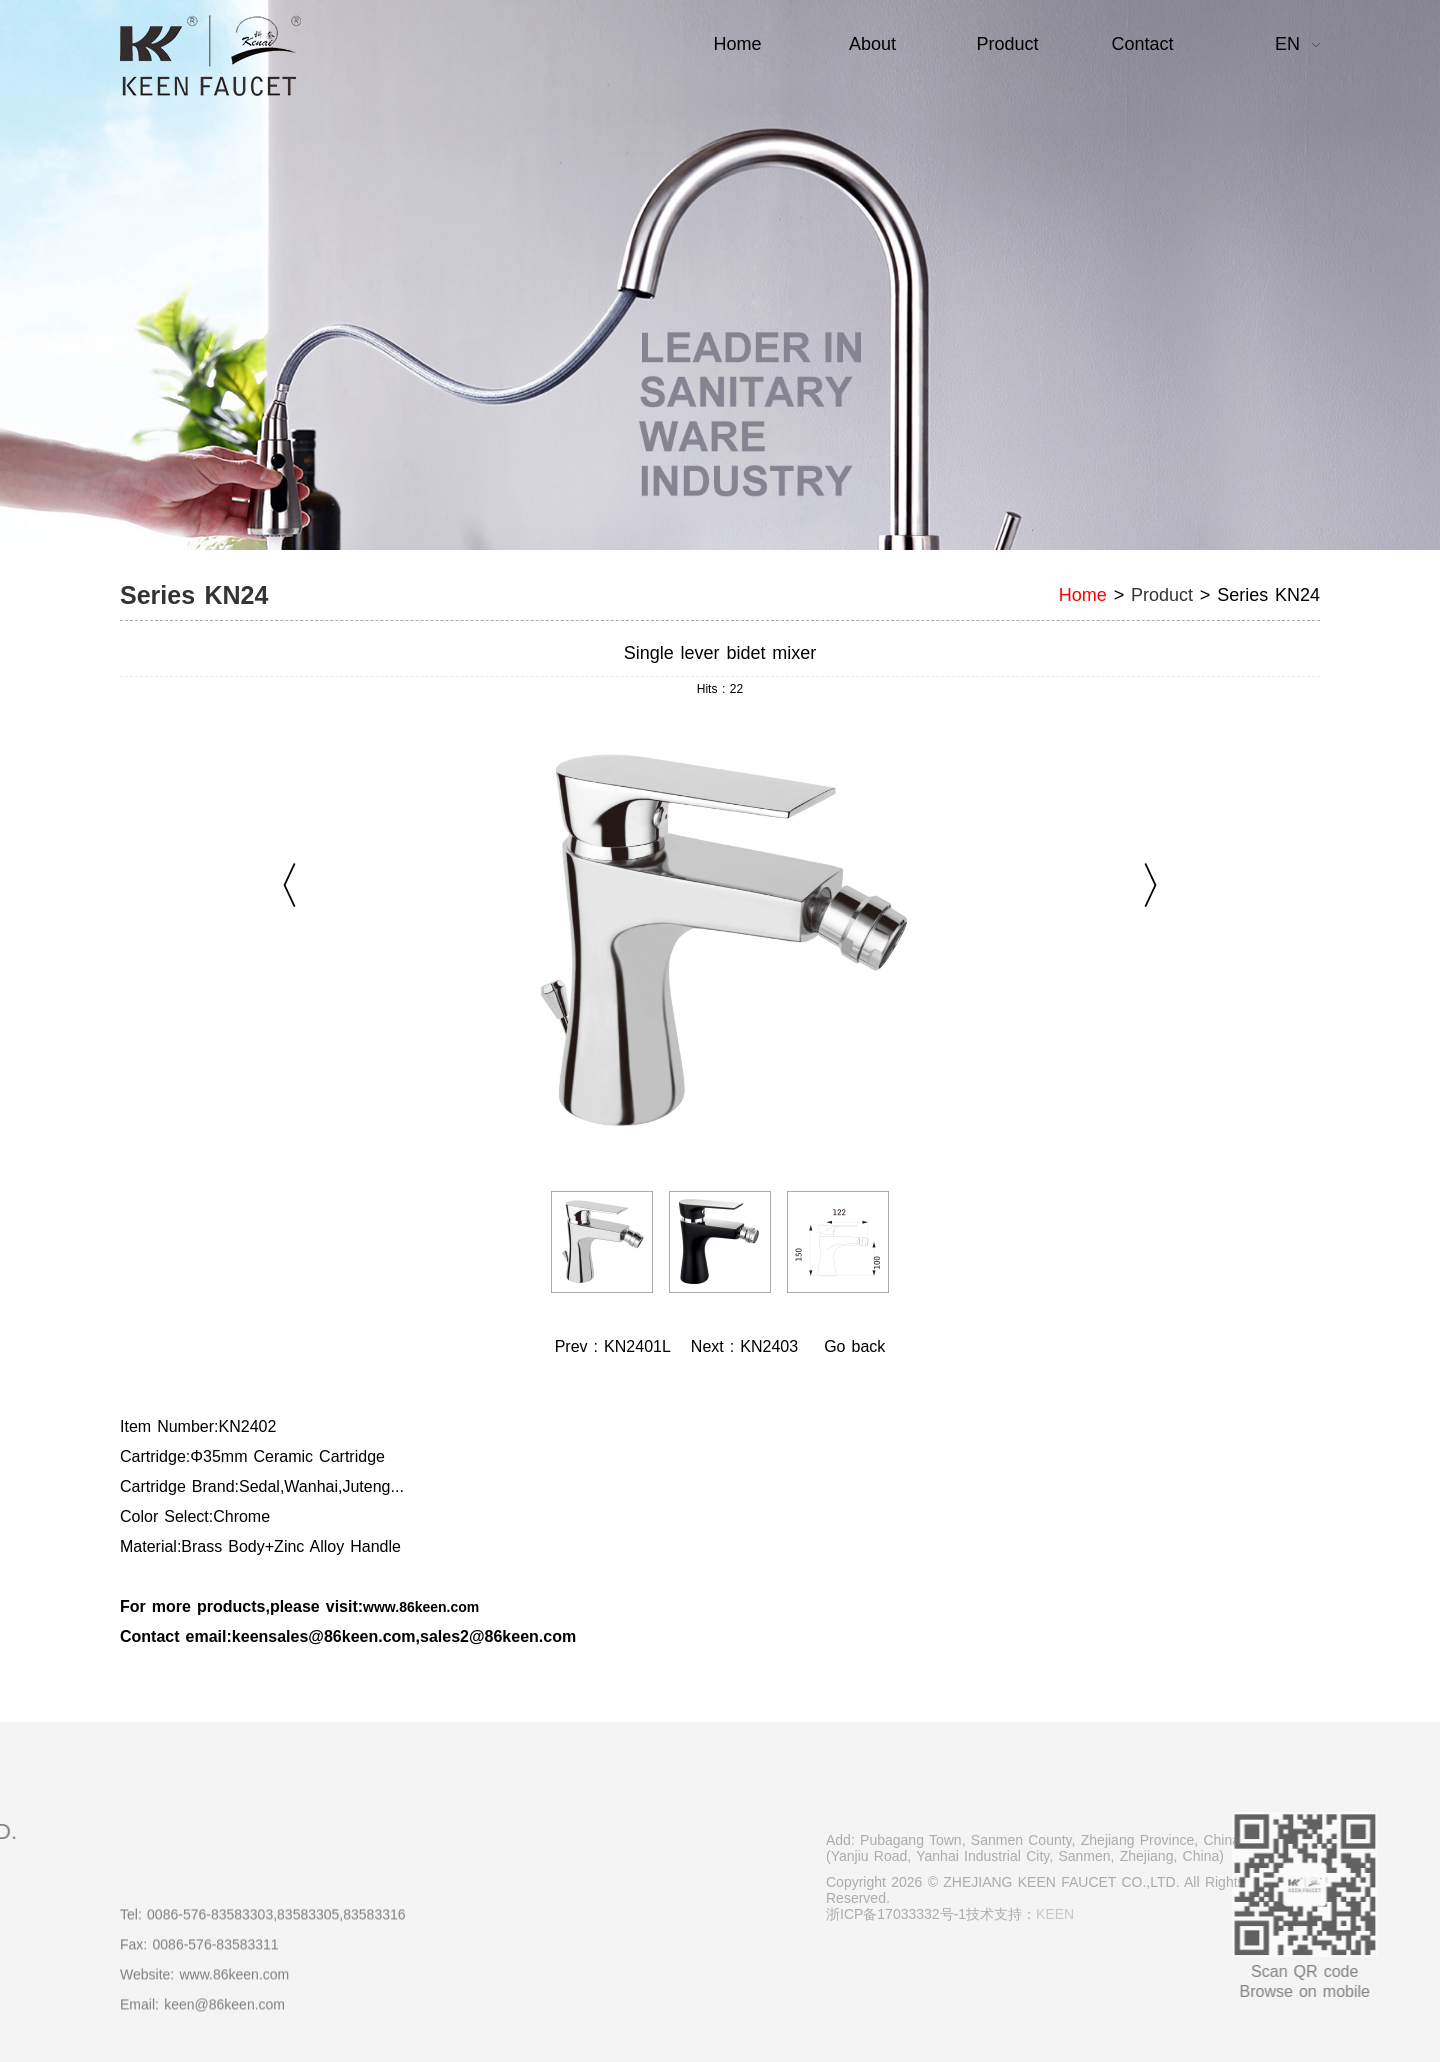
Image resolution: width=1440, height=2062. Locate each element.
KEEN (1122, 1914)
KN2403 (769, 1346)
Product (1162, 595)
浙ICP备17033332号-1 (963, 1914)
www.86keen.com (421, 1607)
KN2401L (637, 1346)
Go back (854, 1346)
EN (1287, 44)
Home (1083, 595)
